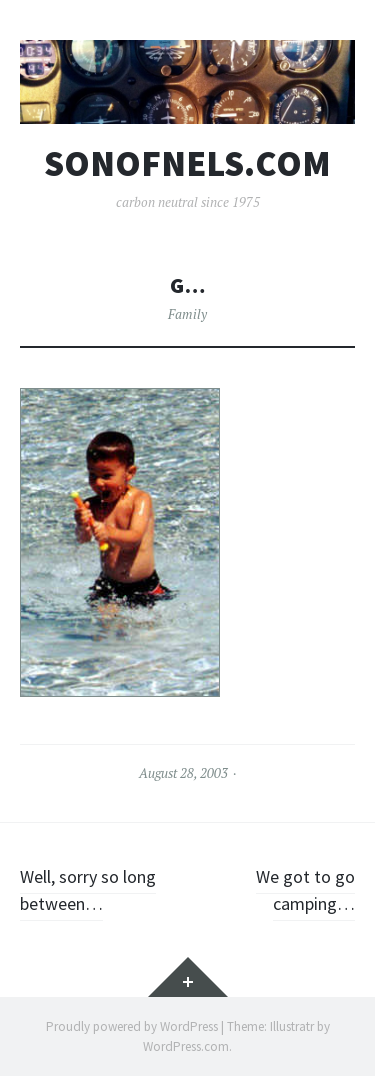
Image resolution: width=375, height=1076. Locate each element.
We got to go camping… (305, 890)
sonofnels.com (187, 164)
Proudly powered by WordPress (132, 1026)
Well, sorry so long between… (88, 890)
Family (187, 314)
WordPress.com (186, 1046)
